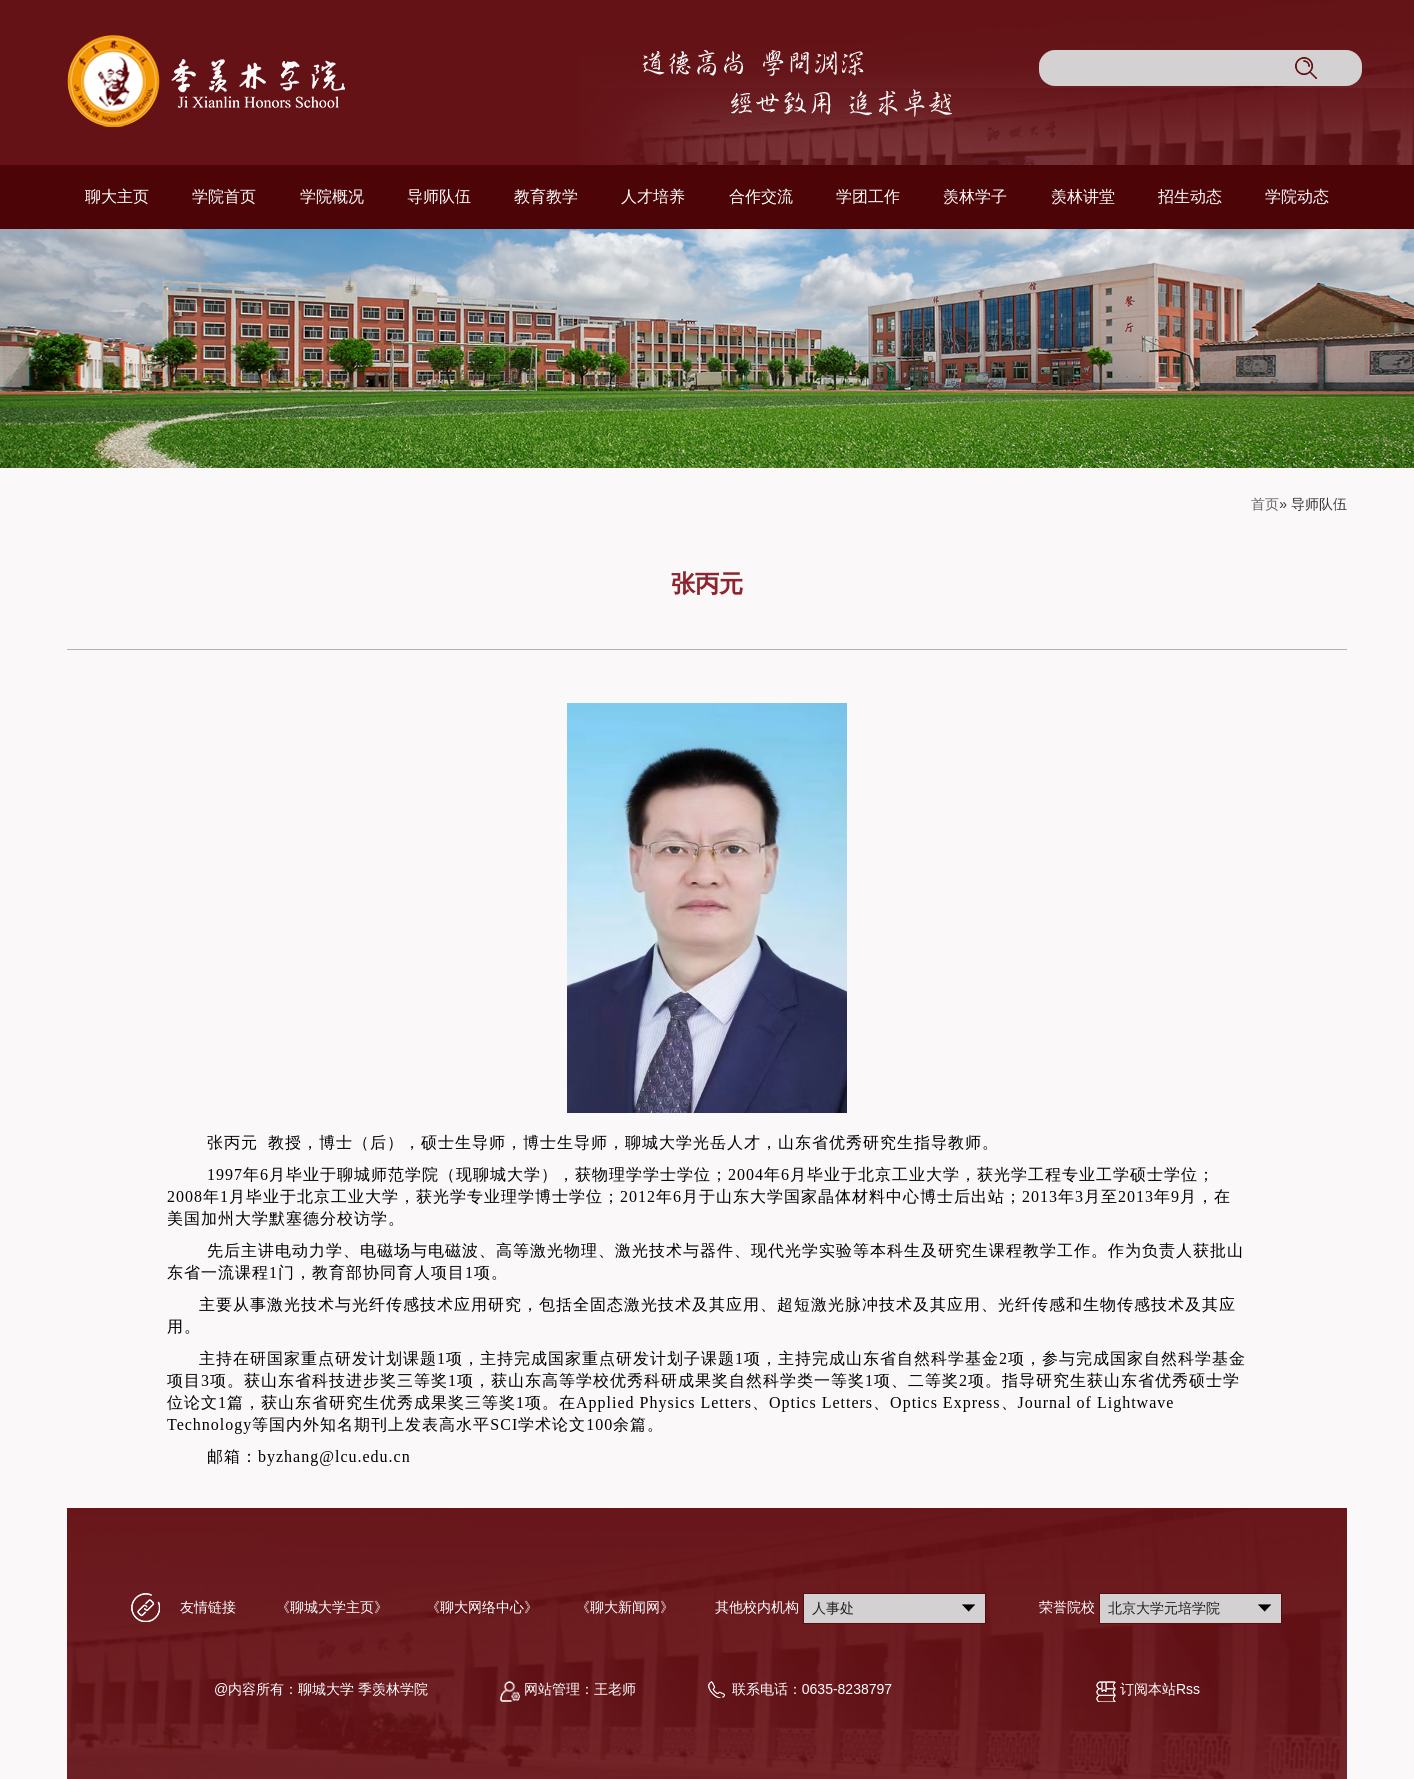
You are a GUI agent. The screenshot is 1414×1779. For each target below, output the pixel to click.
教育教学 (546, 196)
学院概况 (332, 196)
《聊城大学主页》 (332, 1607)
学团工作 (868, 196)
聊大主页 (117, 196)
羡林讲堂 (1083, 196)
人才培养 (653, 196)
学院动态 (1297, 196)
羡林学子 (975, 196)
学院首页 (224, 196)
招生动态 (1190, 196)
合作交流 (761, 196)
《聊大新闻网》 (625, 1607)
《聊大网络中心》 (482, 1607)
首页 (1265, 504)
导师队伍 (439, 196)
